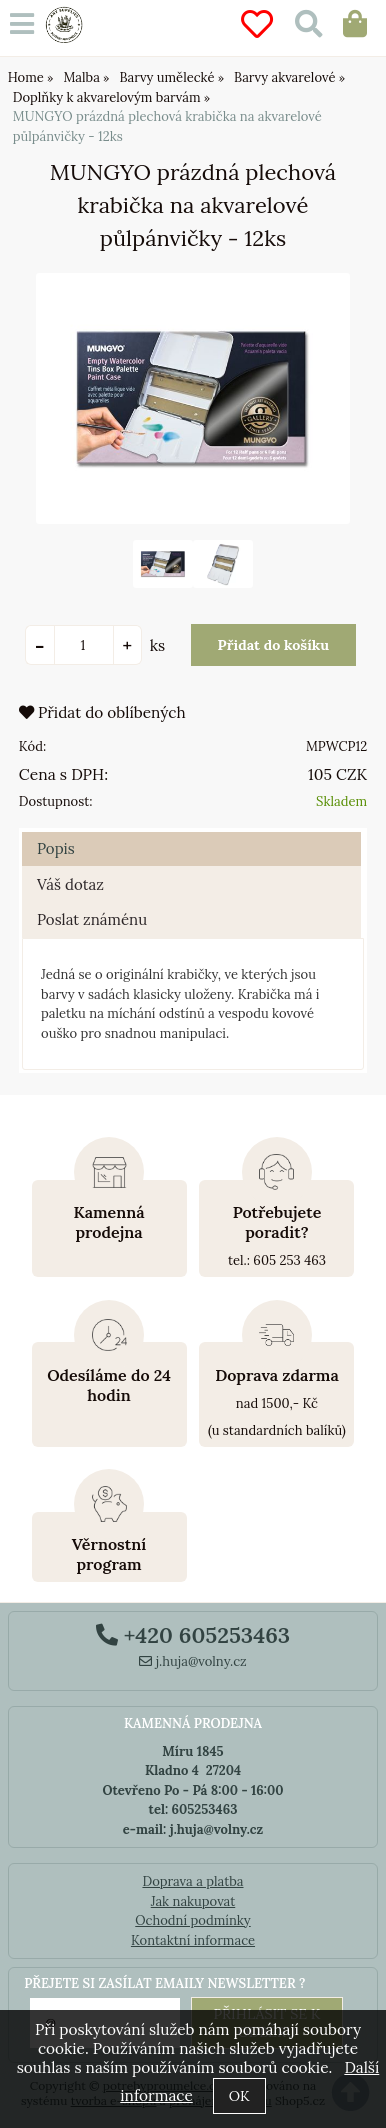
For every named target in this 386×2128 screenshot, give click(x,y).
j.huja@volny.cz (193, 1661)
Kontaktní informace (193, 1940)
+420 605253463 (193, 1635)
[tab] (191, 832)
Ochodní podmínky (192, 1920)
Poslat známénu (92, 919)
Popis (56, 848)
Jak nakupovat (193, 1901)
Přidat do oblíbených (102, 712)
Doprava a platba (192, 1881)
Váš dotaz (70, 884)
